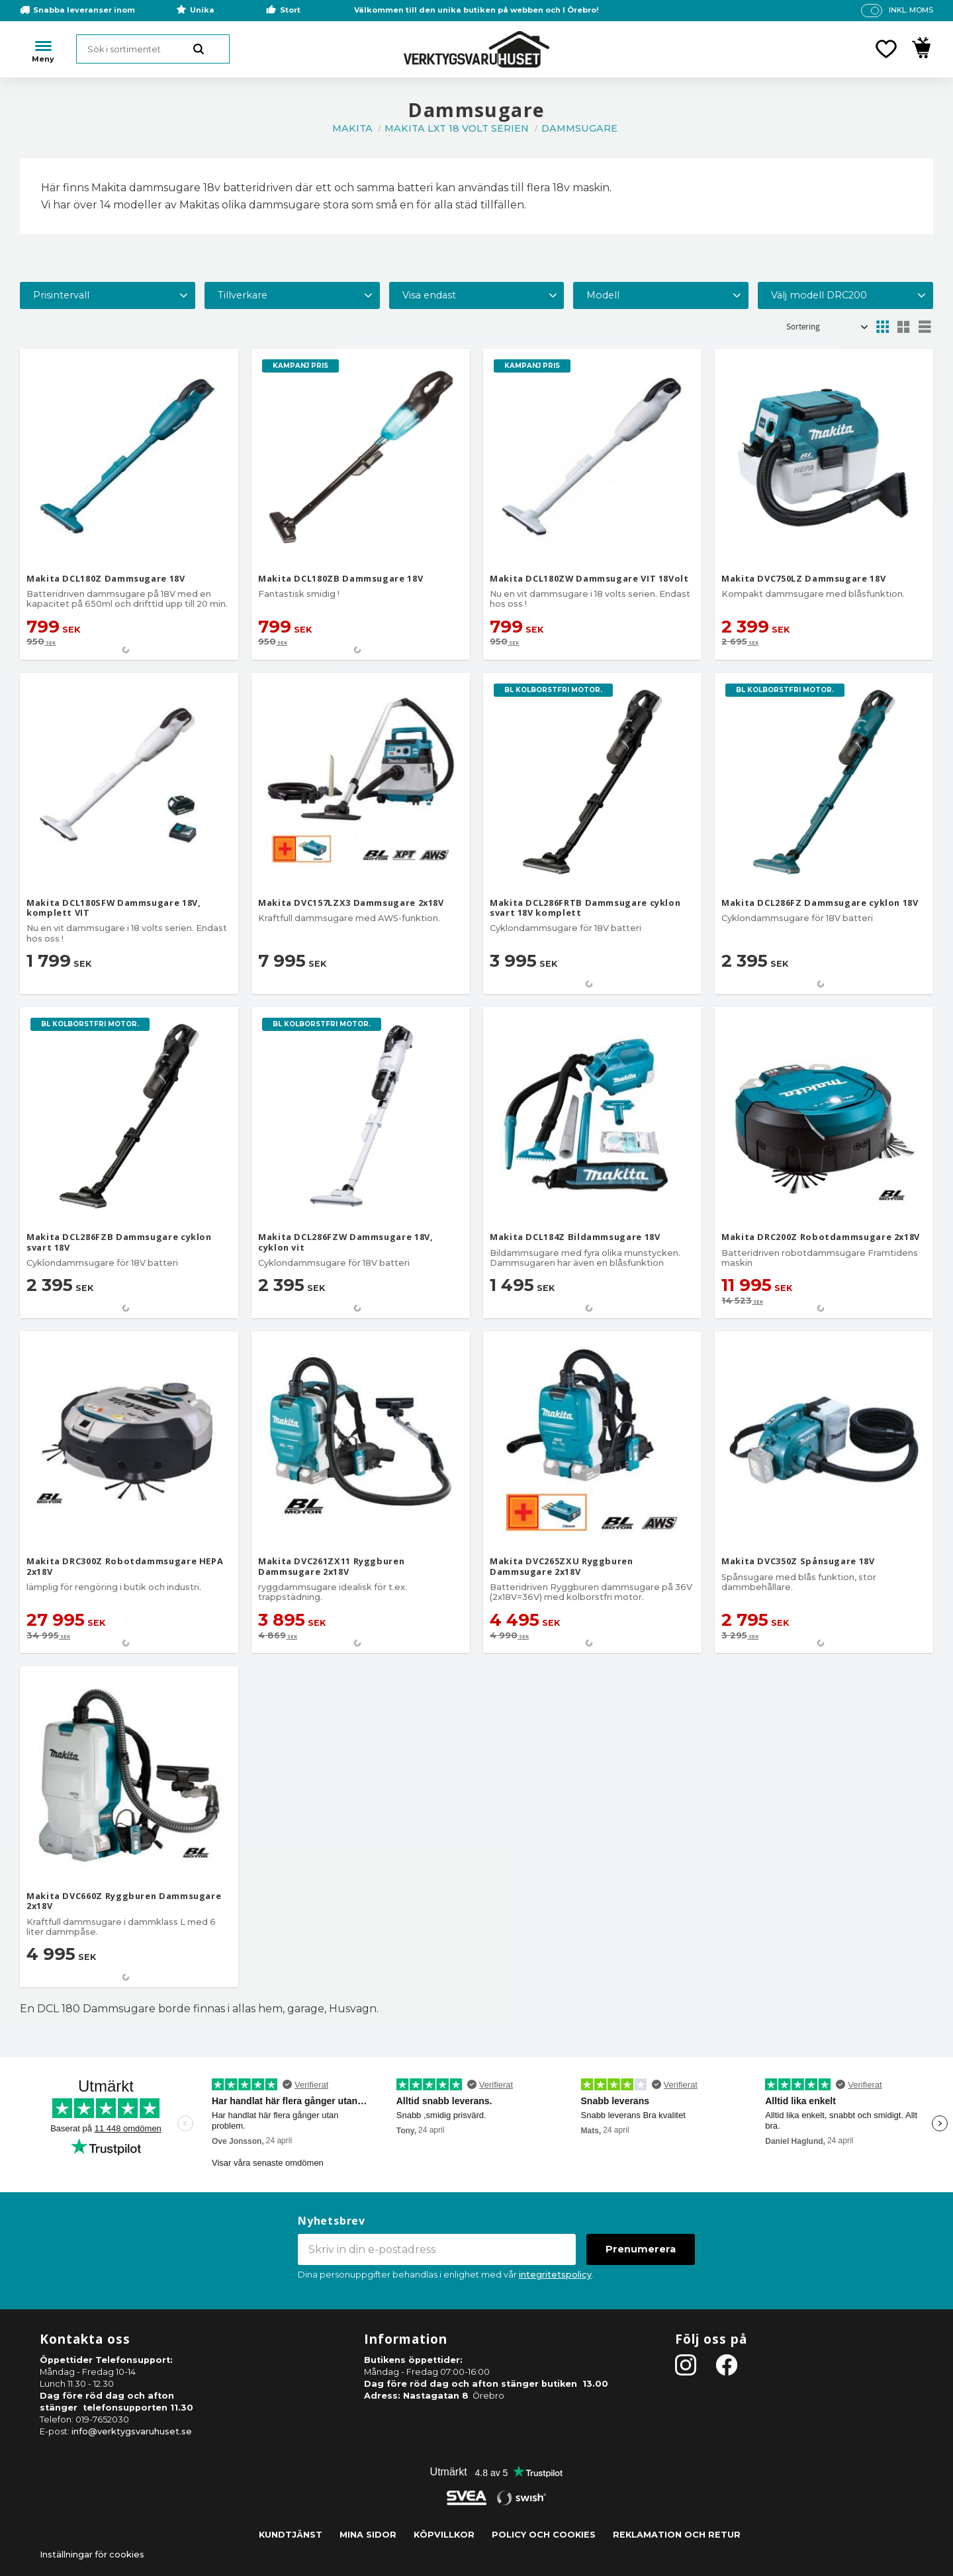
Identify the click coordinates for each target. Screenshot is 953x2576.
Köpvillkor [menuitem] (444, 2535)
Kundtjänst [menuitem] (290, 2535)
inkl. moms (911, 10)
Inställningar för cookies (92, 2554)
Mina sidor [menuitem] (368, 2535)
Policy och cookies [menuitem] (544, 2535)
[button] (886, 49)
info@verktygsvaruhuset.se (131, 2431)
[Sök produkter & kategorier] (153, 49)
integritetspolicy (555, 2275)
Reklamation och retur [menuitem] (677, 2535)
